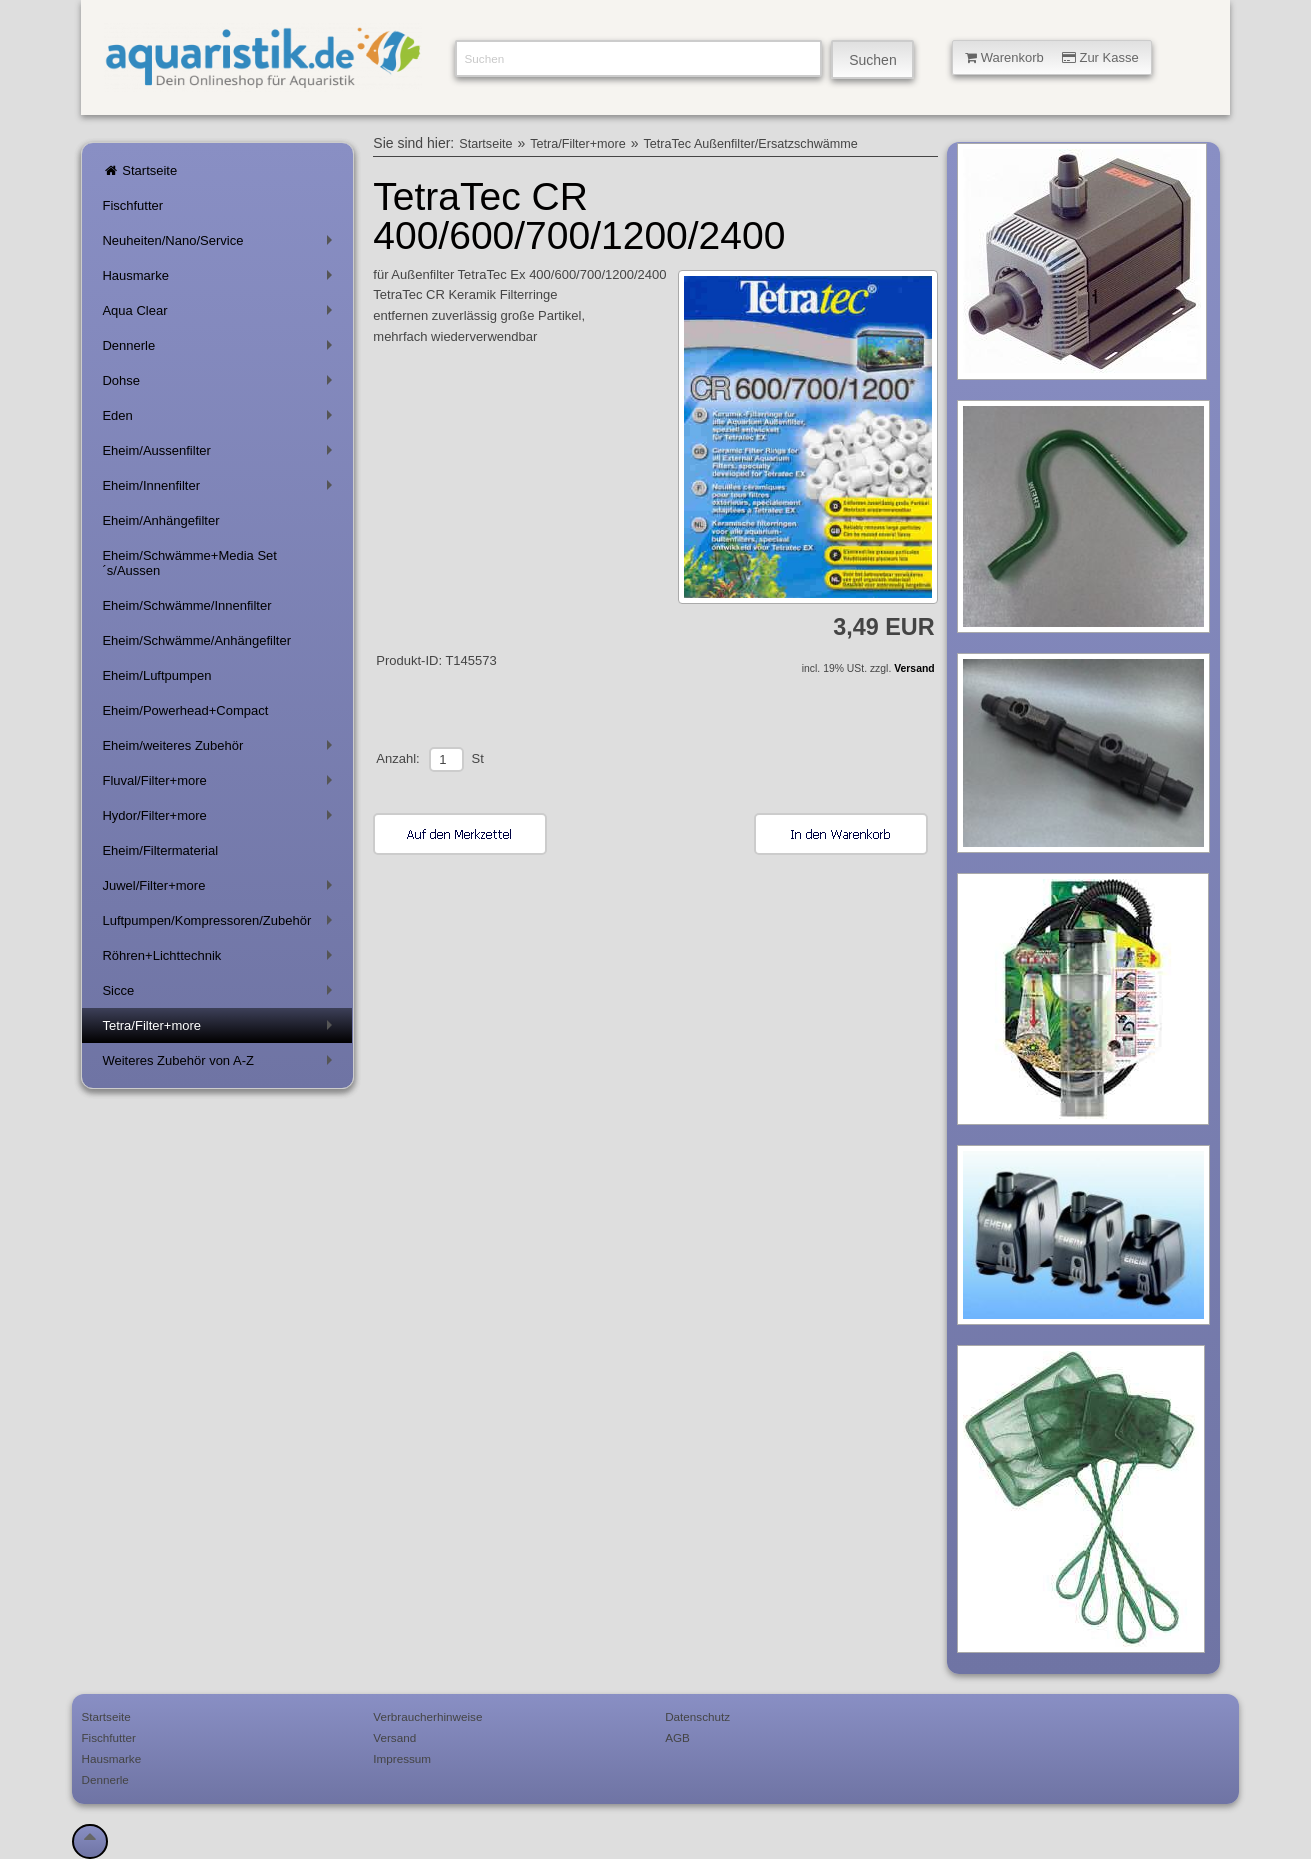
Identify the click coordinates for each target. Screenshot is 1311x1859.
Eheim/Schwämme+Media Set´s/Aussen (189, 563)
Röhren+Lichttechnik (220, 959)
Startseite (139, 170)
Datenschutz (697, 1716)
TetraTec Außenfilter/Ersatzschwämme (751, 144)
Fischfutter (132, 205)
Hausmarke (220, 279)
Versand (914, 668)
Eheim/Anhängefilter (160, 520)
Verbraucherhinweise (427, 1716)
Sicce (220, 994)
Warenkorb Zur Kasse (1052, 57)
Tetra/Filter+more (220, 1029)
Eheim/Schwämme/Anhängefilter (196, 640)
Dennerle (220, 349)
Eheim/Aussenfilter (220, 454)
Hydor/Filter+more (220, 819)
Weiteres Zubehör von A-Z (220, 1064)
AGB (677, 1737)
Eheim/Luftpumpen (156, 675)
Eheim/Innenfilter (220, 489)
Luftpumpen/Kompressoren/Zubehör (220, 924)
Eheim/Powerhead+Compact (185, 710)
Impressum (402, 1758)
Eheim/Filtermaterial (160, 850)
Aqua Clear (220, 314)
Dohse (220, 384)
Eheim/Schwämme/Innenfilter (186, 605)
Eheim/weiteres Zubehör (220, 749)
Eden (220, 419)
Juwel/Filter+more (220, 889)
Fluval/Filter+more (220, 784)
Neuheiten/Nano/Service (220, 244)
